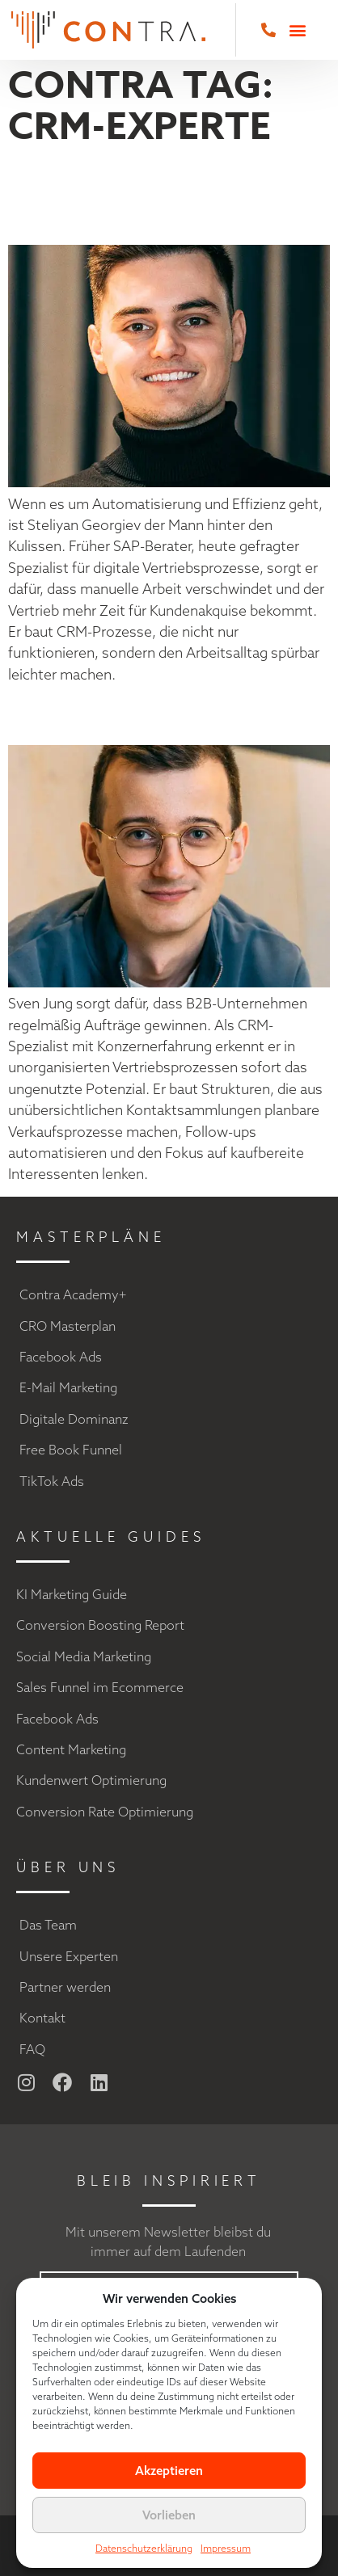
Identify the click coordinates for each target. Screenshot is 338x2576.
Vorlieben (169, 2515)
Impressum (226, 2548)
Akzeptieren (169, 2470)
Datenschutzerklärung (143, 2548)
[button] (297, 30)
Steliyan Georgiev (90, 197)
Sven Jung (98, 714)
